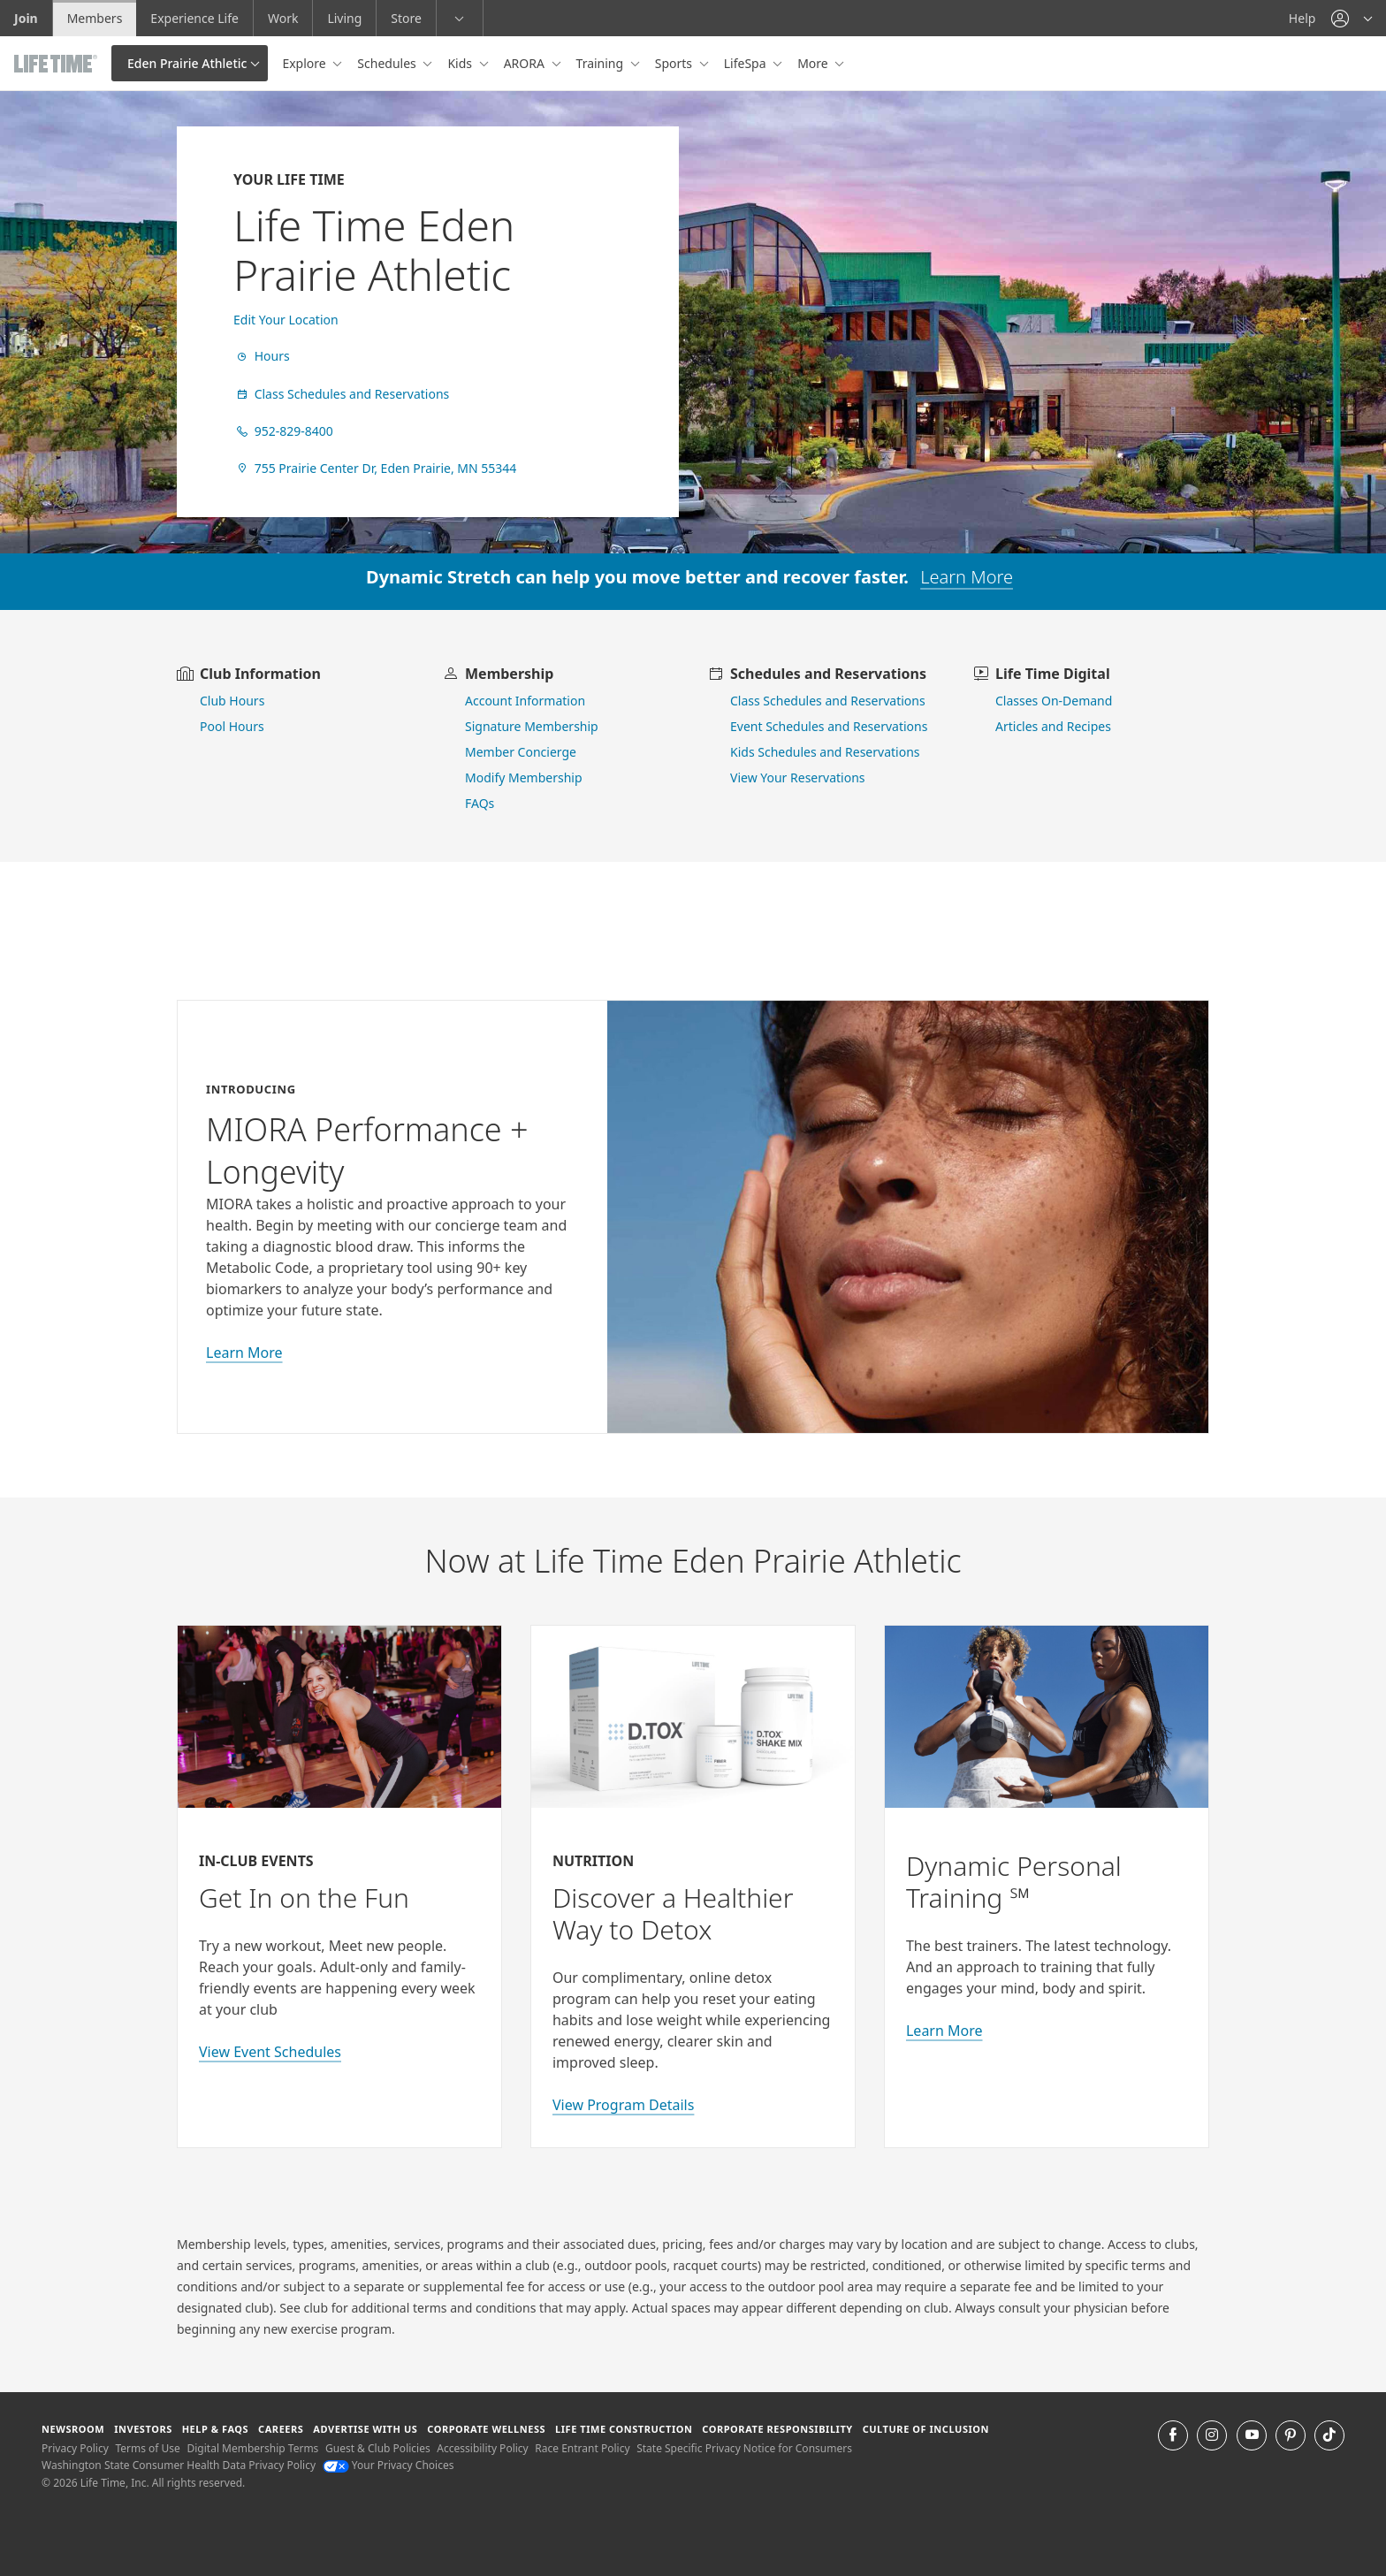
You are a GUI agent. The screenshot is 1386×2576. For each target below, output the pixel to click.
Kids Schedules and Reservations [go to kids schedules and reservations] (825, 751)
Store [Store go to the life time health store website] (406, 18)
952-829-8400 (283, 431)
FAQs (479, 803)
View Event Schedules (270, 2052)
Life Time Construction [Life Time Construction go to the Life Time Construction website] (623, 2428)
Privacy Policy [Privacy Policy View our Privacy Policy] (75, 2448)
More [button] (814, 63)
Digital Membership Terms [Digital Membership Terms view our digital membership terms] (252, 2448)
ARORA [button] (526, 63)
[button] (1351, 18)
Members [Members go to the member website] (95, 18)
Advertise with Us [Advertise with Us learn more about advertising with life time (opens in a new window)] (365, 2428)
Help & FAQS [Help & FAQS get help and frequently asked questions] (215, 2428)
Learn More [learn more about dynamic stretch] (966, 577)
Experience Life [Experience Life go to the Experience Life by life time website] (194, 18)
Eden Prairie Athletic (187, 63)
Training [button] (601, 63)
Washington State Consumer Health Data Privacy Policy (179, 2465)
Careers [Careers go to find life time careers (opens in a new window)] (280, 2428)
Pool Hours (232, 726)
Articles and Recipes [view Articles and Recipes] (1053, 726)
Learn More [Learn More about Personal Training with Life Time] (944, 2030)
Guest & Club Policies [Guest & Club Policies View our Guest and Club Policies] (377, 2448)
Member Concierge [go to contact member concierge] (520, 751)
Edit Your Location (286, 319)
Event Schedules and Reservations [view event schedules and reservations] (828, 726)
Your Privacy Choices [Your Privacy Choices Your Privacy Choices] (388, 2465)
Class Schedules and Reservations (341, 393)
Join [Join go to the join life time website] (26, 18)
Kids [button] (461, 63)
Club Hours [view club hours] (232, 700)
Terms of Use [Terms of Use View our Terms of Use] (147, 2448)
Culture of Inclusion (926, 2428)
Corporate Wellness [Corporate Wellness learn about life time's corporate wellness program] (486, 2428)
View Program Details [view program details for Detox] (623, 2105)
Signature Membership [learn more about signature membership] (531, 726)
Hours (261, 355)
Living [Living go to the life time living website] (344, 18)
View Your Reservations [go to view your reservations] (797, 777)
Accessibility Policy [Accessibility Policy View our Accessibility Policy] (482, 2448)
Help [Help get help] (1302, 18)
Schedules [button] (388, 63)
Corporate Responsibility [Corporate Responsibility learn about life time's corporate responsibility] (777, 2428)
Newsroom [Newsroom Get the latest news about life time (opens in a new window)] (73, 2428)
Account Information (525, 700)
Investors (143, 2428)
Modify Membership (524, 777)
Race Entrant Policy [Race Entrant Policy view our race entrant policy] (582, 2448)
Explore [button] (305, 63)
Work (283, 18)
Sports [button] (675, 63)
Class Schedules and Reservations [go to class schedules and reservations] (827, 700)
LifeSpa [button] (746, 63)
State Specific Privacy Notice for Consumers (744, 2448)
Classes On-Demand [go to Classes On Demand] (1053, 700)
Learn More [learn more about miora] (244, 1352)
